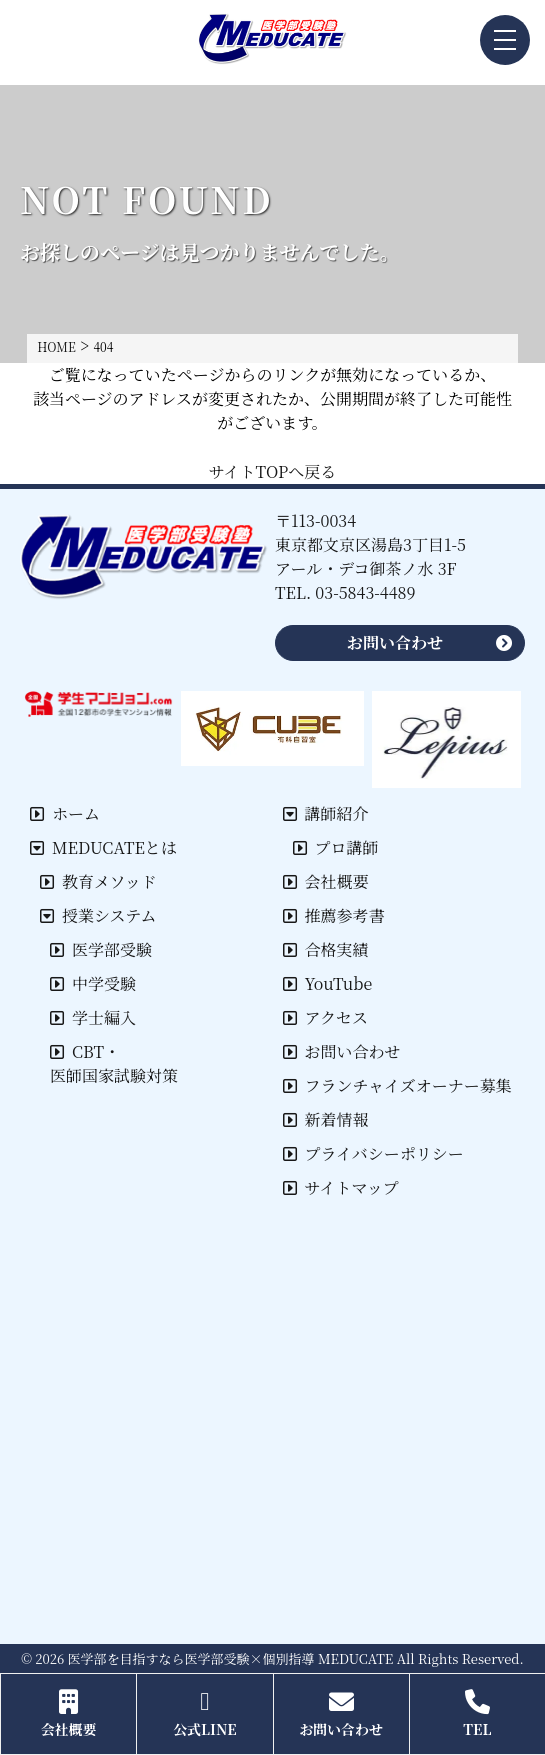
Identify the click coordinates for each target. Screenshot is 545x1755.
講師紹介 (326, 813)
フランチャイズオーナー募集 (397, 1085)
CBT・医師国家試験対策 (114, 1063)
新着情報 (326, 1119)
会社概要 (326, 881)
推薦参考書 (334, 915)
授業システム (98, 915)
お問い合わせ (342, 1051)
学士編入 (93, 1017)
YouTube (328, 983)
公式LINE (204, 1714)
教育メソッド (98, 881)
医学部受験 (101, 949)
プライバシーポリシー (373, 1153)
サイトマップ (341, 1187)
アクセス (326, 1017)
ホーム (65, 813)
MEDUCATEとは (103, 847)
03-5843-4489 (365, 592)
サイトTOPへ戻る (273, 471)
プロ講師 (336, 847)
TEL (477, 1714)
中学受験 (93, 983)
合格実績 (326, 949)
